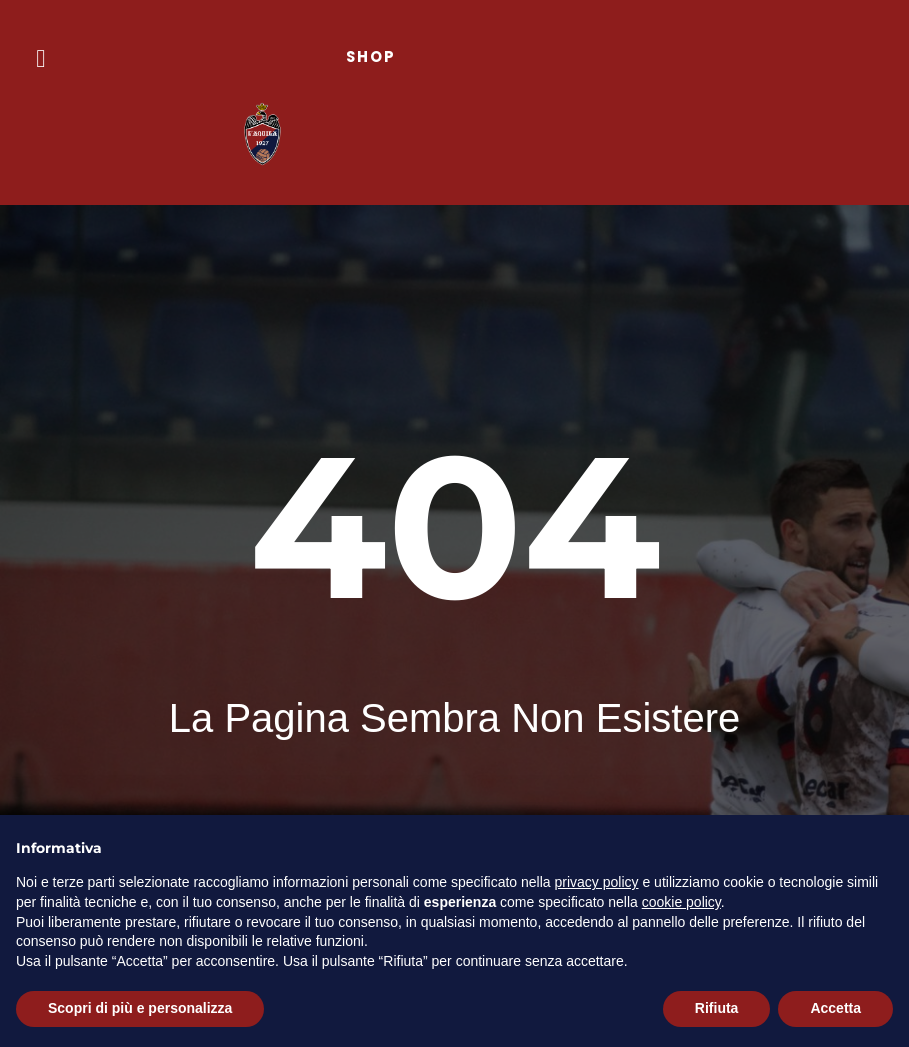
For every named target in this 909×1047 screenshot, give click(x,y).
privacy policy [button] (597, 882)
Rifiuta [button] (717, 1008)
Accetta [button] (835, 1008)
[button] (41, 59)
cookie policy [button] (681, 902)
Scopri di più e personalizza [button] (140, 1008)
